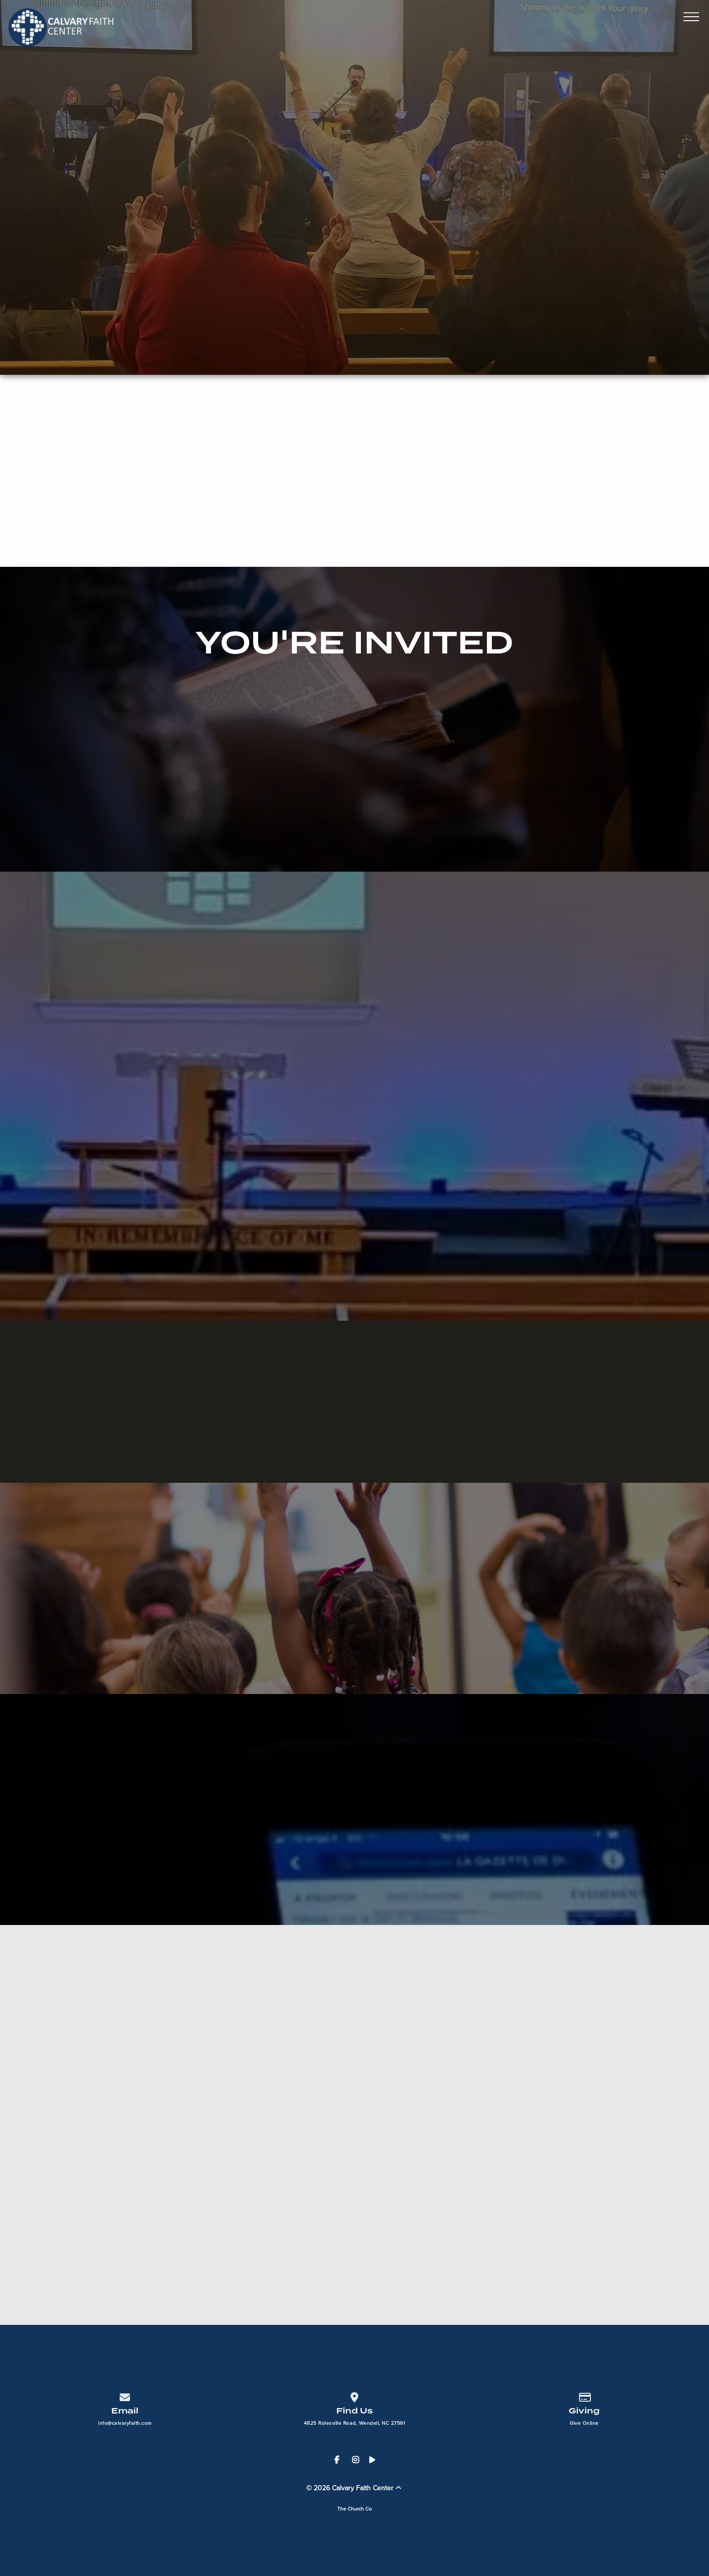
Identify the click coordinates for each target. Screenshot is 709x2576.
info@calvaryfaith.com (125, 2423)
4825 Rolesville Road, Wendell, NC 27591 (355, 2423)
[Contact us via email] (125, 2395)
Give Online (584, 2423)
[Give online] (584, 2395)
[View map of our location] (354, 2395)
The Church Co (354, 2509)
